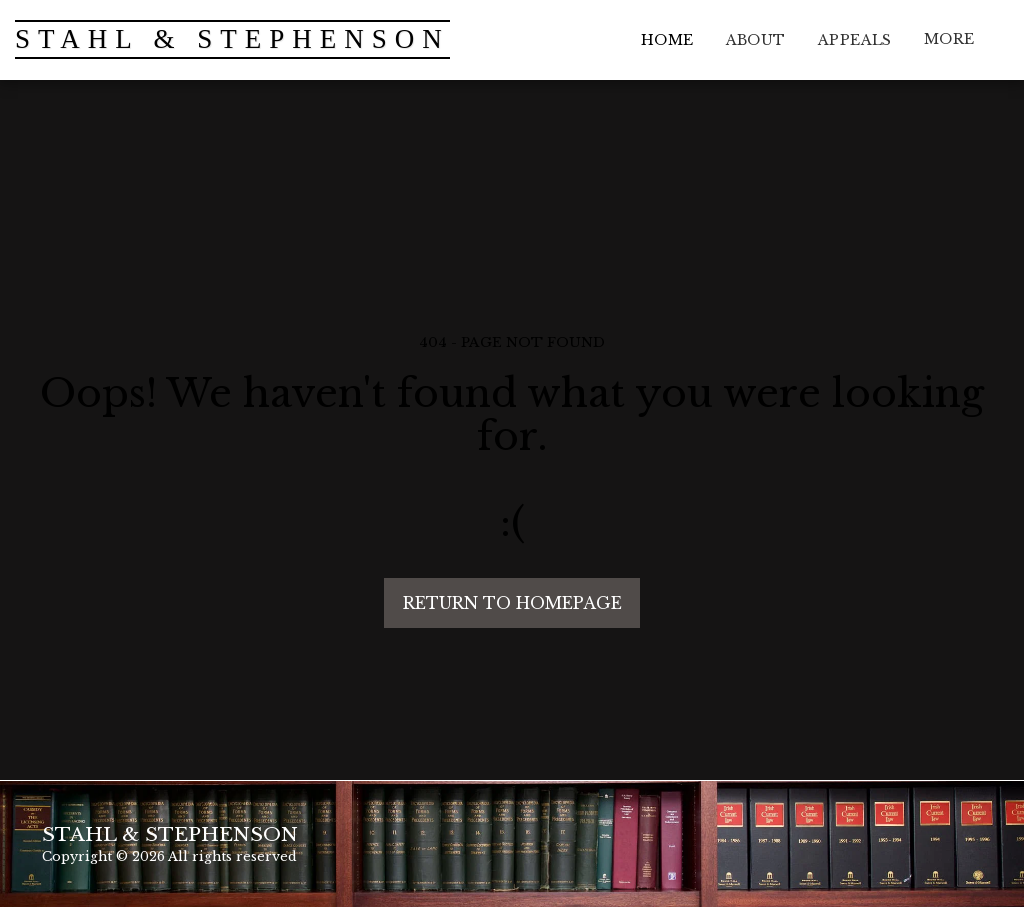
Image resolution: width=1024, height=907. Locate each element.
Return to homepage (512, 603)
